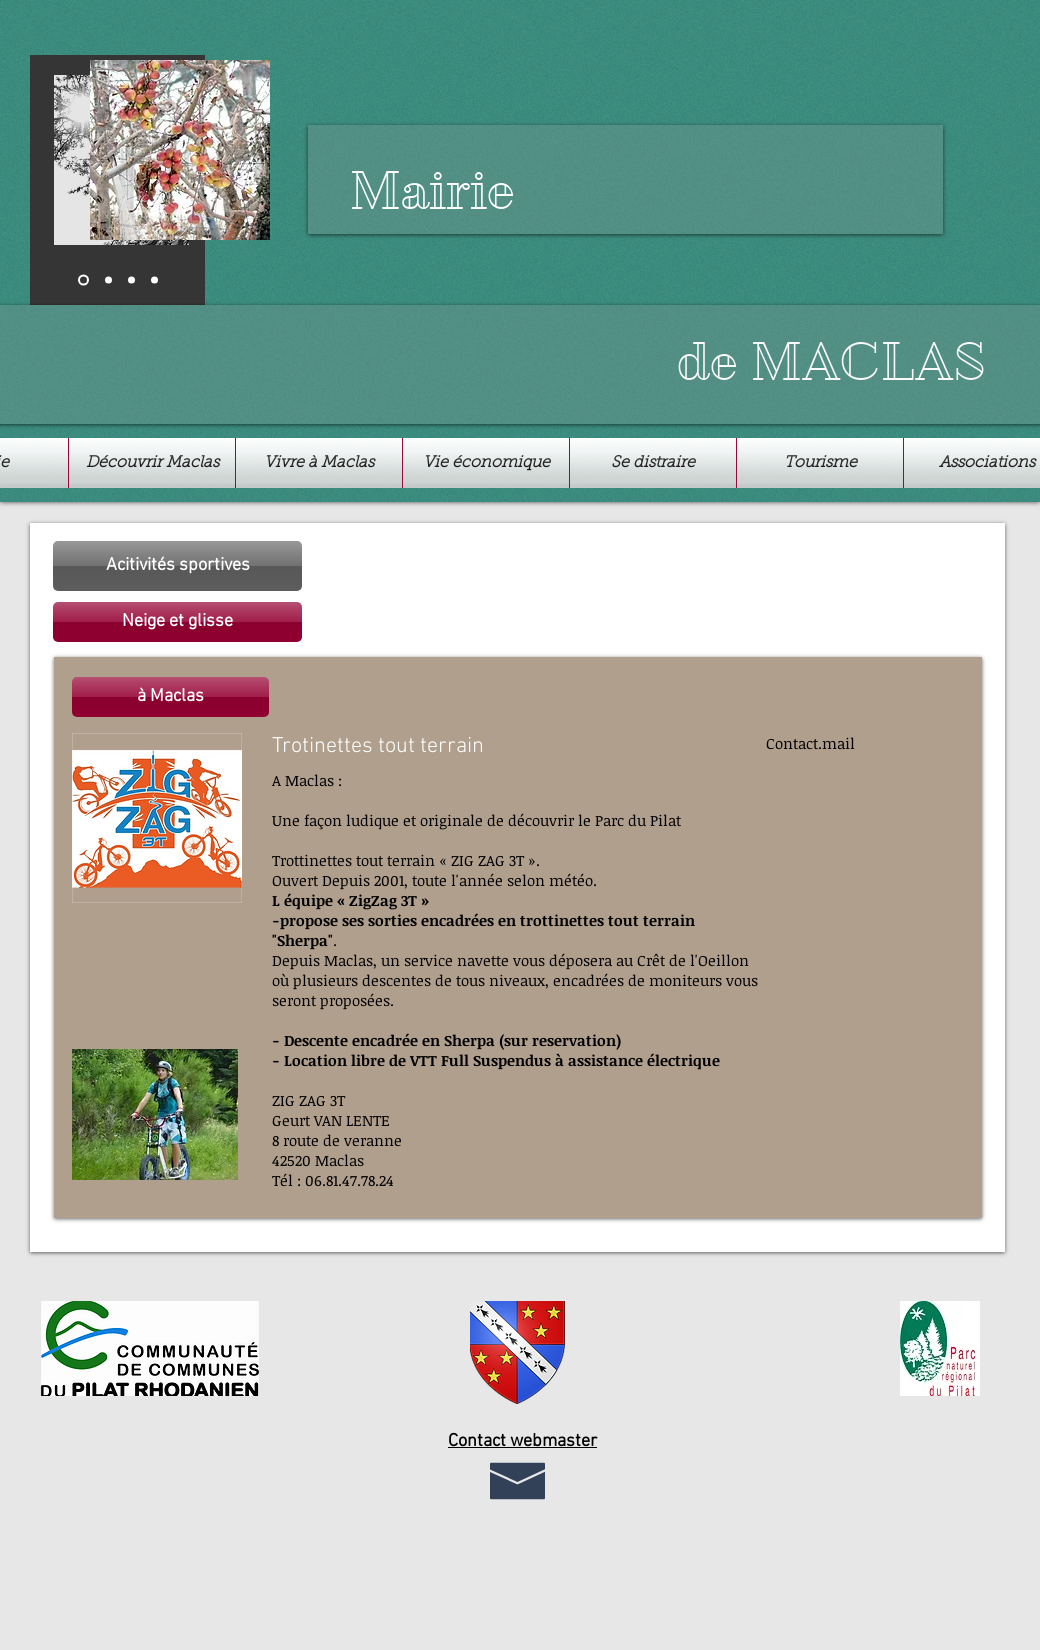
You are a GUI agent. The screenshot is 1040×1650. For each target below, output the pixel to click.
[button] (177, 622)
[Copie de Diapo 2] (154, 280)
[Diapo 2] (108, 280)
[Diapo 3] (131, 280)
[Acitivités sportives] (177, 566)
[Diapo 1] (83, 280)
